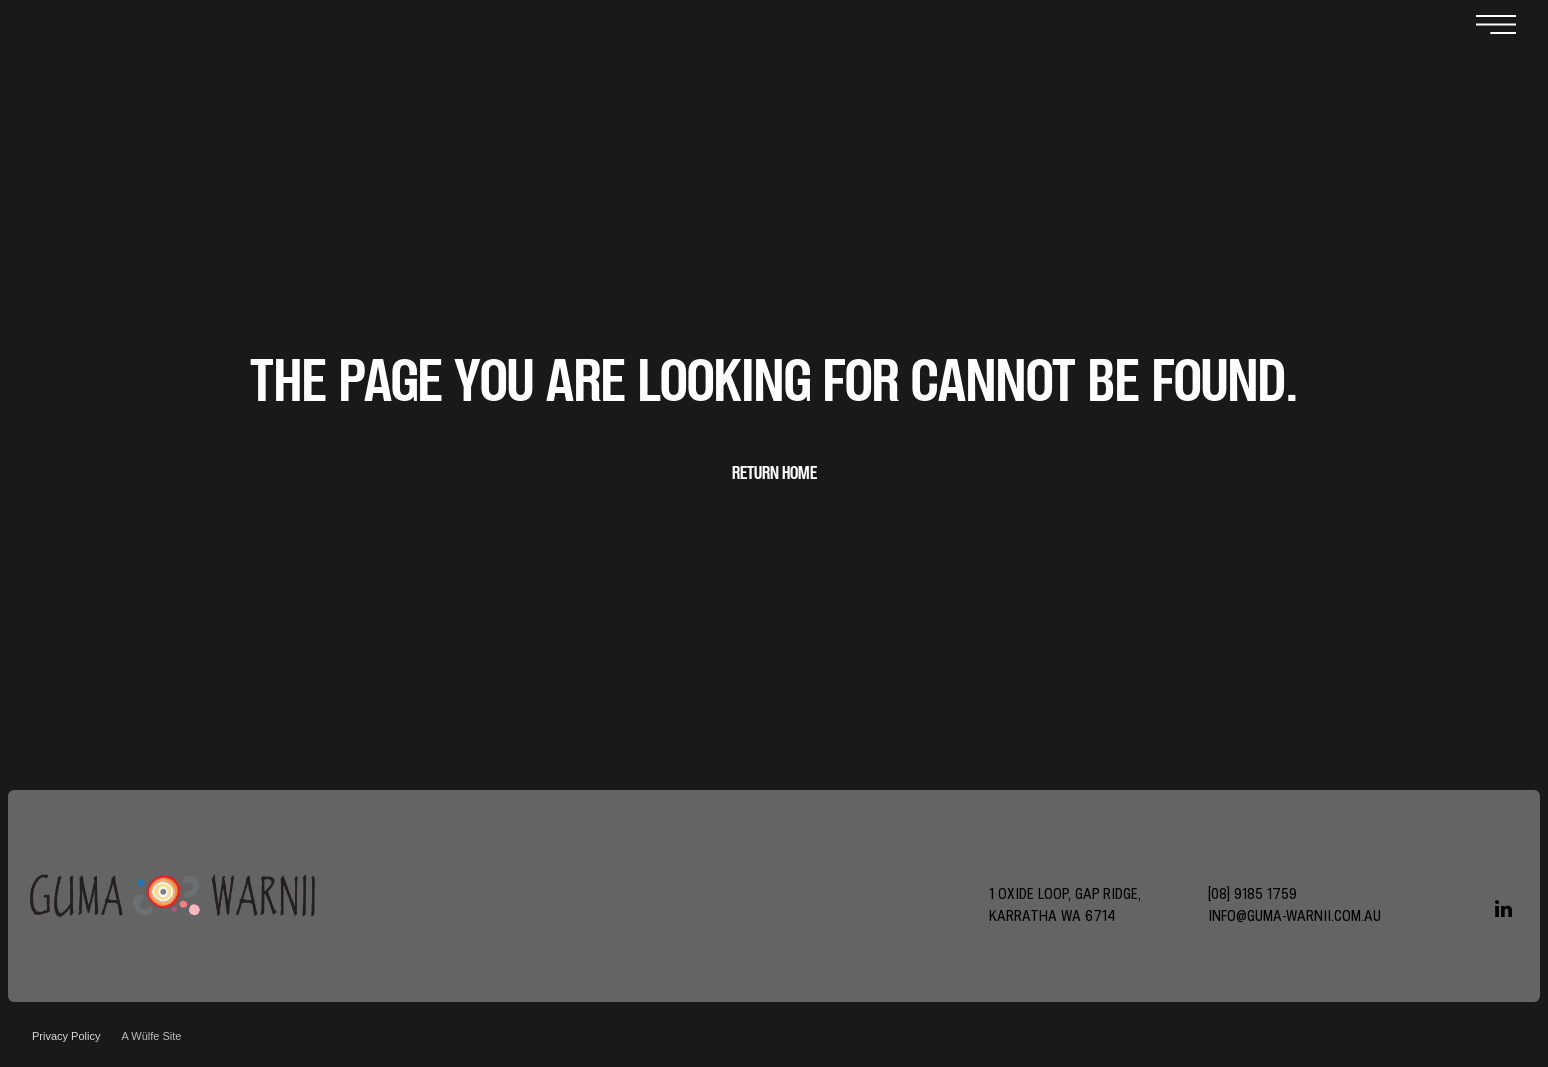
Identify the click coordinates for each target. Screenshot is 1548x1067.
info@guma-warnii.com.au (1294, 915)
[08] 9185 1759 (1252, 893)
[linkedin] (1503, 911)
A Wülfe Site (151, 1036)
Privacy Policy (66, 1036)
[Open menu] (1496, 26)
